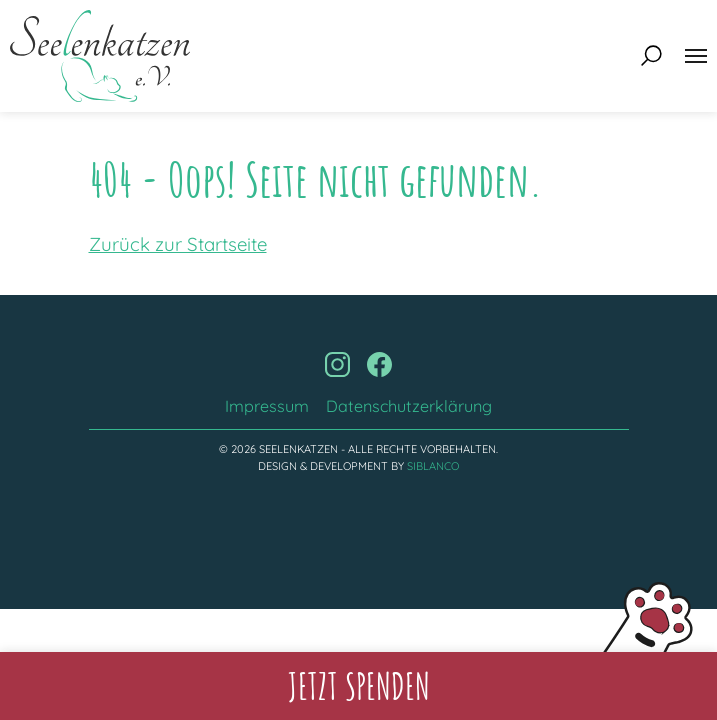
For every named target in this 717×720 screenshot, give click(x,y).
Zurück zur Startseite (178, 244)
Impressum (267, 406)
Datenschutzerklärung (409, 406)
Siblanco (433, 466)
